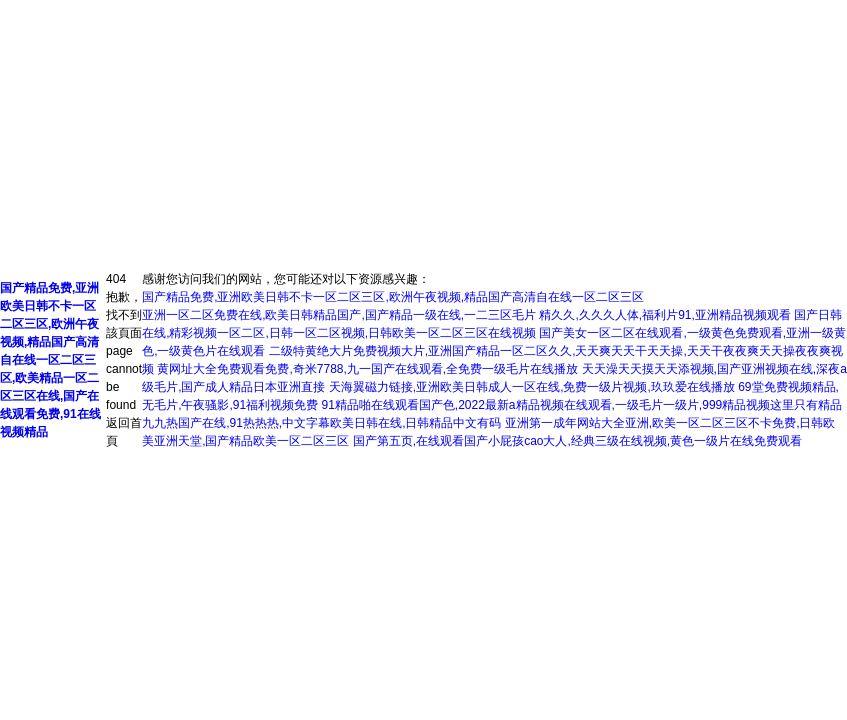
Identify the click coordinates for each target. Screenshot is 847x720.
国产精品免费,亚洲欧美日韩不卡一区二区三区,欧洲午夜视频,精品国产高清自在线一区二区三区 (393, 297)
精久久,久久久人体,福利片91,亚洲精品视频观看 (664, 315)
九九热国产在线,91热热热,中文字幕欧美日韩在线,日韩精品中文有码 (321, 423)
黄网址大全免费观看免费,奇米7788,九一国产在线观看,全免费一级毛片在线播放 (367, 369)
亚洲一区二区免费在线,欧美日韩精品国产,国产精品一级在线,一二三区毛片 (339, 315)
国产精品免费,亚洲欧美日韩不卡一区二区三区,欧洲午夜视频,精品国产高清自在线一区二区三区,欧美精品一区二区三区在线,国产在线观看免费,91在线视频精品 (50, 360)
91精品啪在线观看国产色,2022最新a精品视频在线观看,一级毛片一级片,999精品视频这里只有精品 (581, 405)
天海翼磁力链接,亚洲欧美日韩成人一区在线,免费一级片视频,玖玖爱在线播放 (532, 387)
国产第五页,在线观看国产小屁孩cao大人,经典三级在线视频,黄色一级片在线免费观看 (577, 441)
